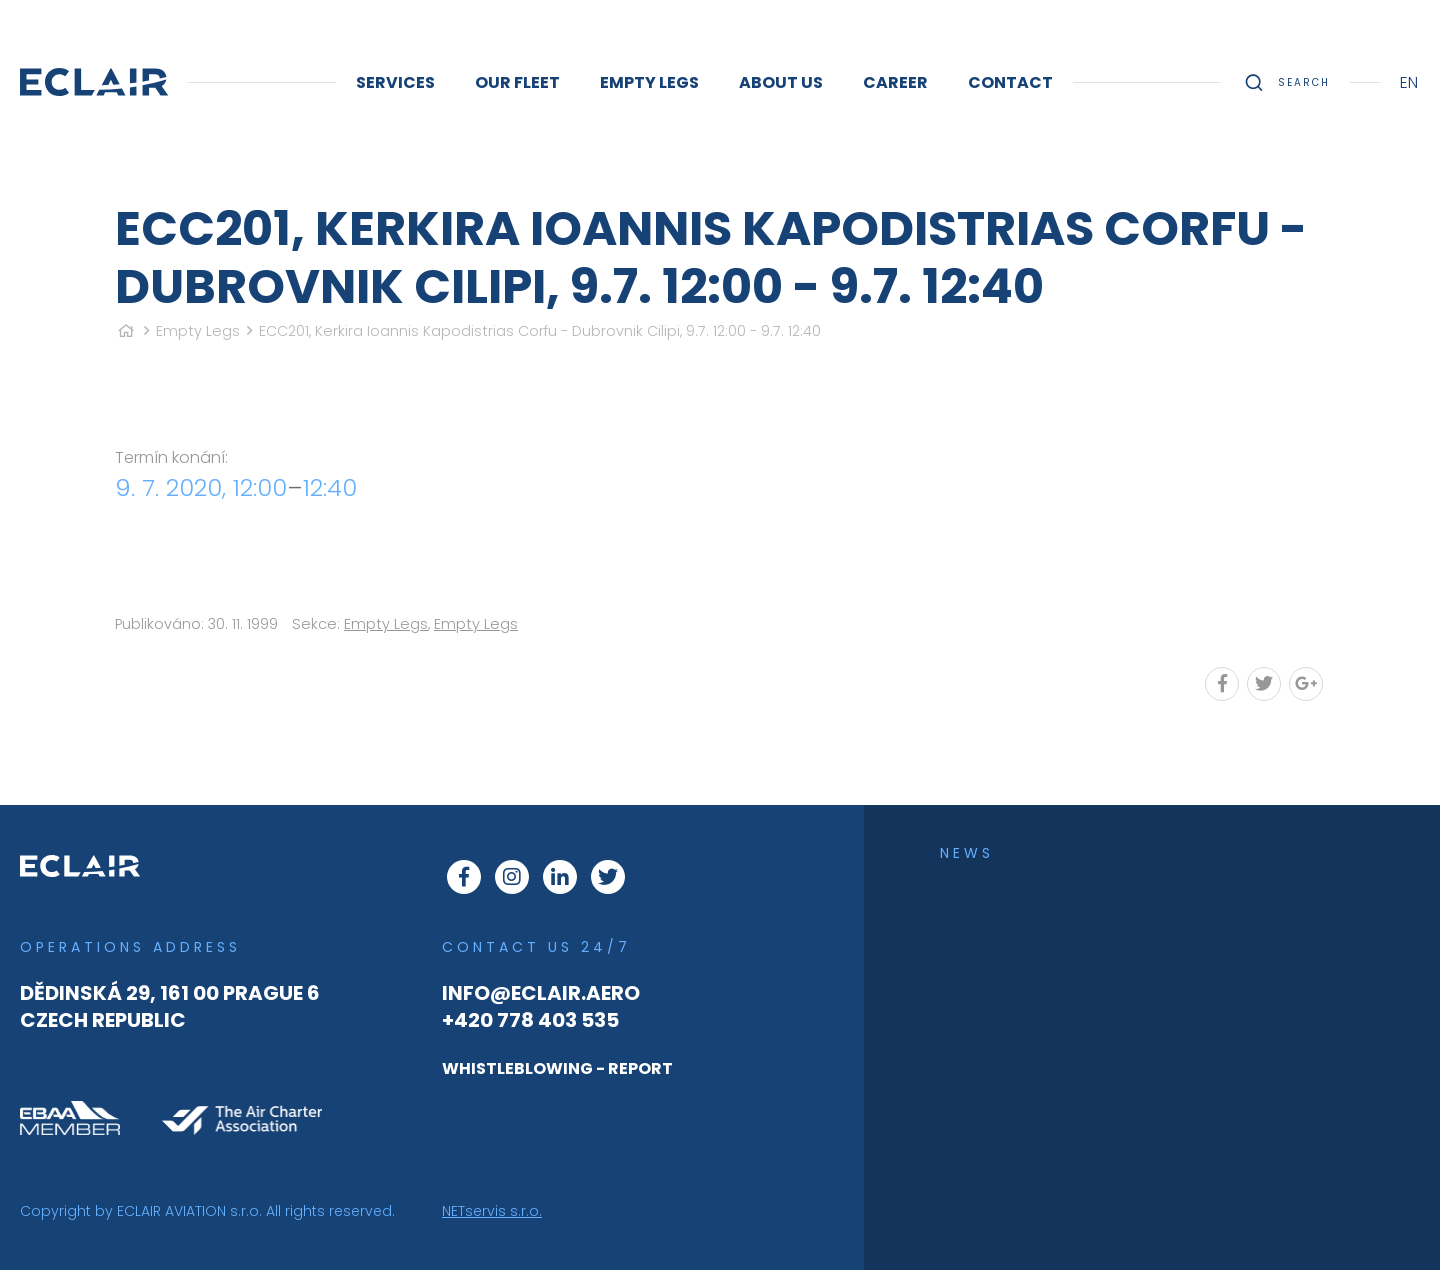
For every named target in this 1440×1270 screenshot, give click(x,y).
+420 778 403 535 (530, 1020)
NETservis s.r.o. (492, 1211)
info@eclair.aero (541, 993)
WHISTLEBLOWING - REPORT (557, 1068)
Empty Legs (198, 331)
